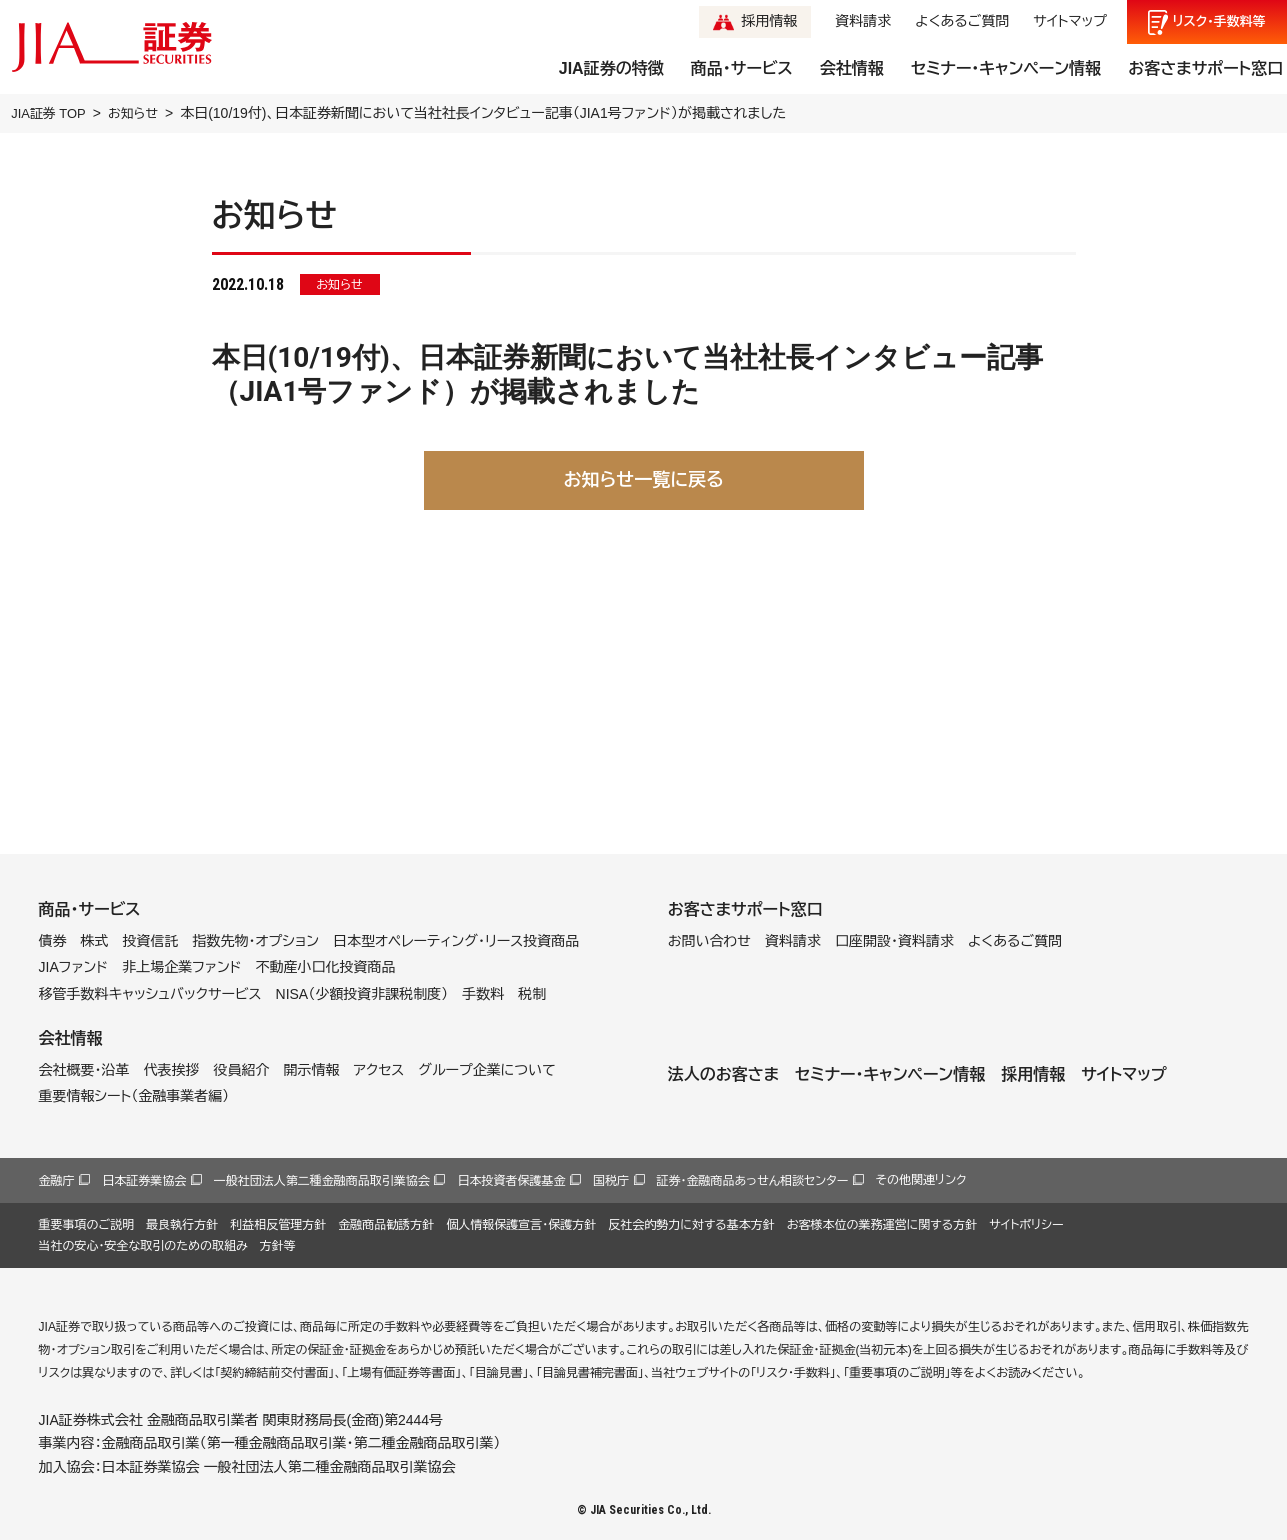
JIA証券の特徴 (611, 68)
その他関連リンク (921, 1180)
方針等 (278, 1246)
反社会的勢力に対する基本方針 (691, 1225)
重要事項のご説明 (87, 1225)
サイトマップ (1070, 21)
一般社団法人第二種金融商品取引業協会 (322, 1181)
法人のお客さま (723, 1074)
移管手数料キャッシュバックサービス (150, 994)
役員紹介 (242, 1070)
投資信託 (151, 941)
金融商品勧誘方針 (386, 1225)
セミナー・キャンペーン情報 (1006, 68)
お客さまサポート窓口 (1205, 68)
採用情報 (769, 21)
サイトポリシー (1026, 1225)
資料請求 (863, 21)
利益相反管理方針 (278, 1225)
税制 (532, 994)
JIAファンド (74, 967)
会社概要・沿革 (84, 1070)
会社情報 (852, 68)
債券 (53, 941)
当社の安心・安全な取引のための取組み (143, 1246)
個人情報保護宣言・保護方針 (521, 1225)
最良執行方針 (182, 1225)
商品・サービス (742, 68)
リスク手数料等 (1219, 22)
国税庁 (611, 1181)
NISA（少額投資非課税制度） (362, 994)
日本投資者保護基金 (511, 1181)
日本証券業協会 (144, 1181)
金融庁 (57, 1181)
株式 (95, 941)
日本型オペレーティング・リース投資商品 (456, 941)
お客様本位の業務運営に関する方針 (882, 1225)
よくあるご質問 (962, 21)
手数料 (483, 994)
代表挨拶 (172, 1070)
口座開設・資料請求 (894, 941)
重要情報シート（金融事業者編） (134, 1096)
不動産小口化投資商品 (325, 967)
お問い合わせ (709, 941)
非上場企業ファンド (181, 967)
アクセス (379, 1070)
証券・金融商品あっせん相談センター (753, 1181)
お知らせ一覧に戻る (643, 480)
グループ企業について (486, 1070)
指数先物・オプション (256, 941)
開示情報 (312, 1070)
